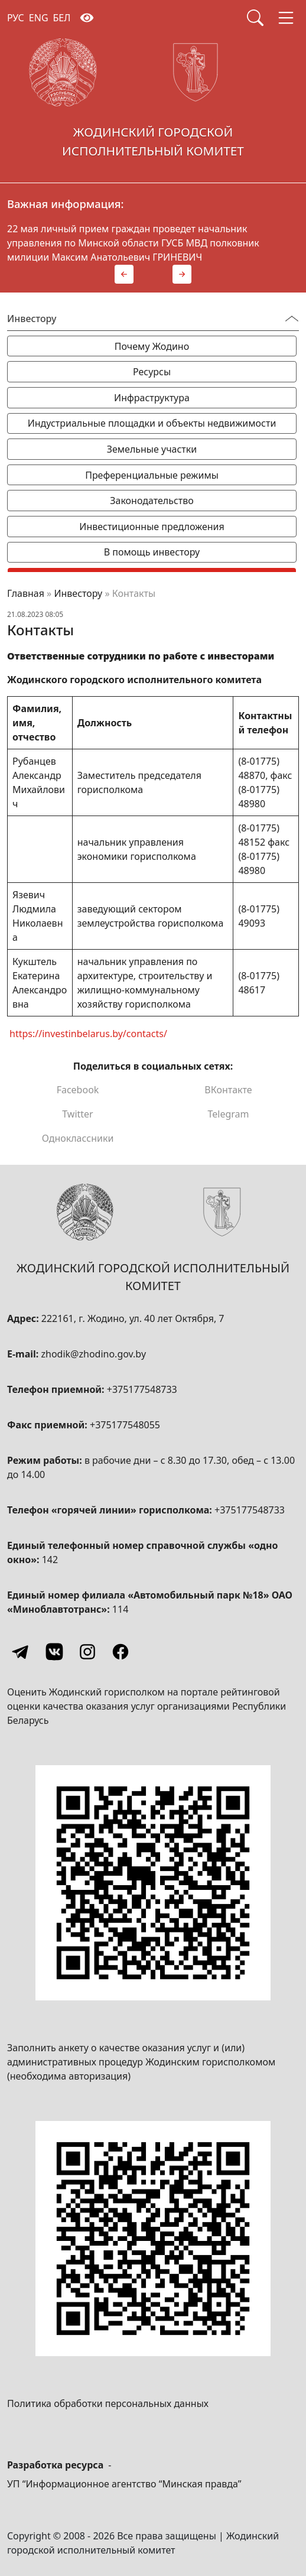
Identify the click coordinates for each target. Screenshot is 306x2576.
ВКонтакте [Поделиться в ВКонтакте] (228, 1089)
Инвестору (78, 593)
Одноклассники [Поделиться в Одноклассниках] (78, 1138)
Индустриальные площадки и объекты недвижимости (152, 423)
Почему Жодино (152, 346)
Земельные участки (152, 449)
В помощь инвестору (152, 551)
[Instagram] (87, 1652)
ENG (38, 17)
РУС (15, 17)
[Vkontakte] (54, 1652)
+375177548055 (125, 1424)
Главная (25, 593)
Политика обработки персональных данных (108, 2403)
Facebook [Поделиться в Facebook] (78, 1089)
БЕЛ (62, 17)
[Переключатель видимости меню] (292, 318)
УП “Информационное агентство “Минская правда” (124, 2483)
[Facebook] (120, 1652)
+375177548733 (142, 1389)
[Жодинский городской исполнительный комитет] (153, 101)
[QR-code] (153, 1883)
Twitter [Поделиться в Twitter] (77, 1113)
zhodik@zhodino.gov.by (93, 1353)
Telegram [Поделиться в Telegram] (228, 1113)
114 (120, 1609)
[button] (124, 274)
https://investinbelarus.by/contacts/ (88, 1033)
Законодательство (152, 500)
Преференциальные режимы (152, 475)
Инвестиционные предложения (151, 526)
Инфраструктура (152, 397)
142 (50, 1559)
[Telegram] (21, 1652)
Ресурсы (152, 371)
